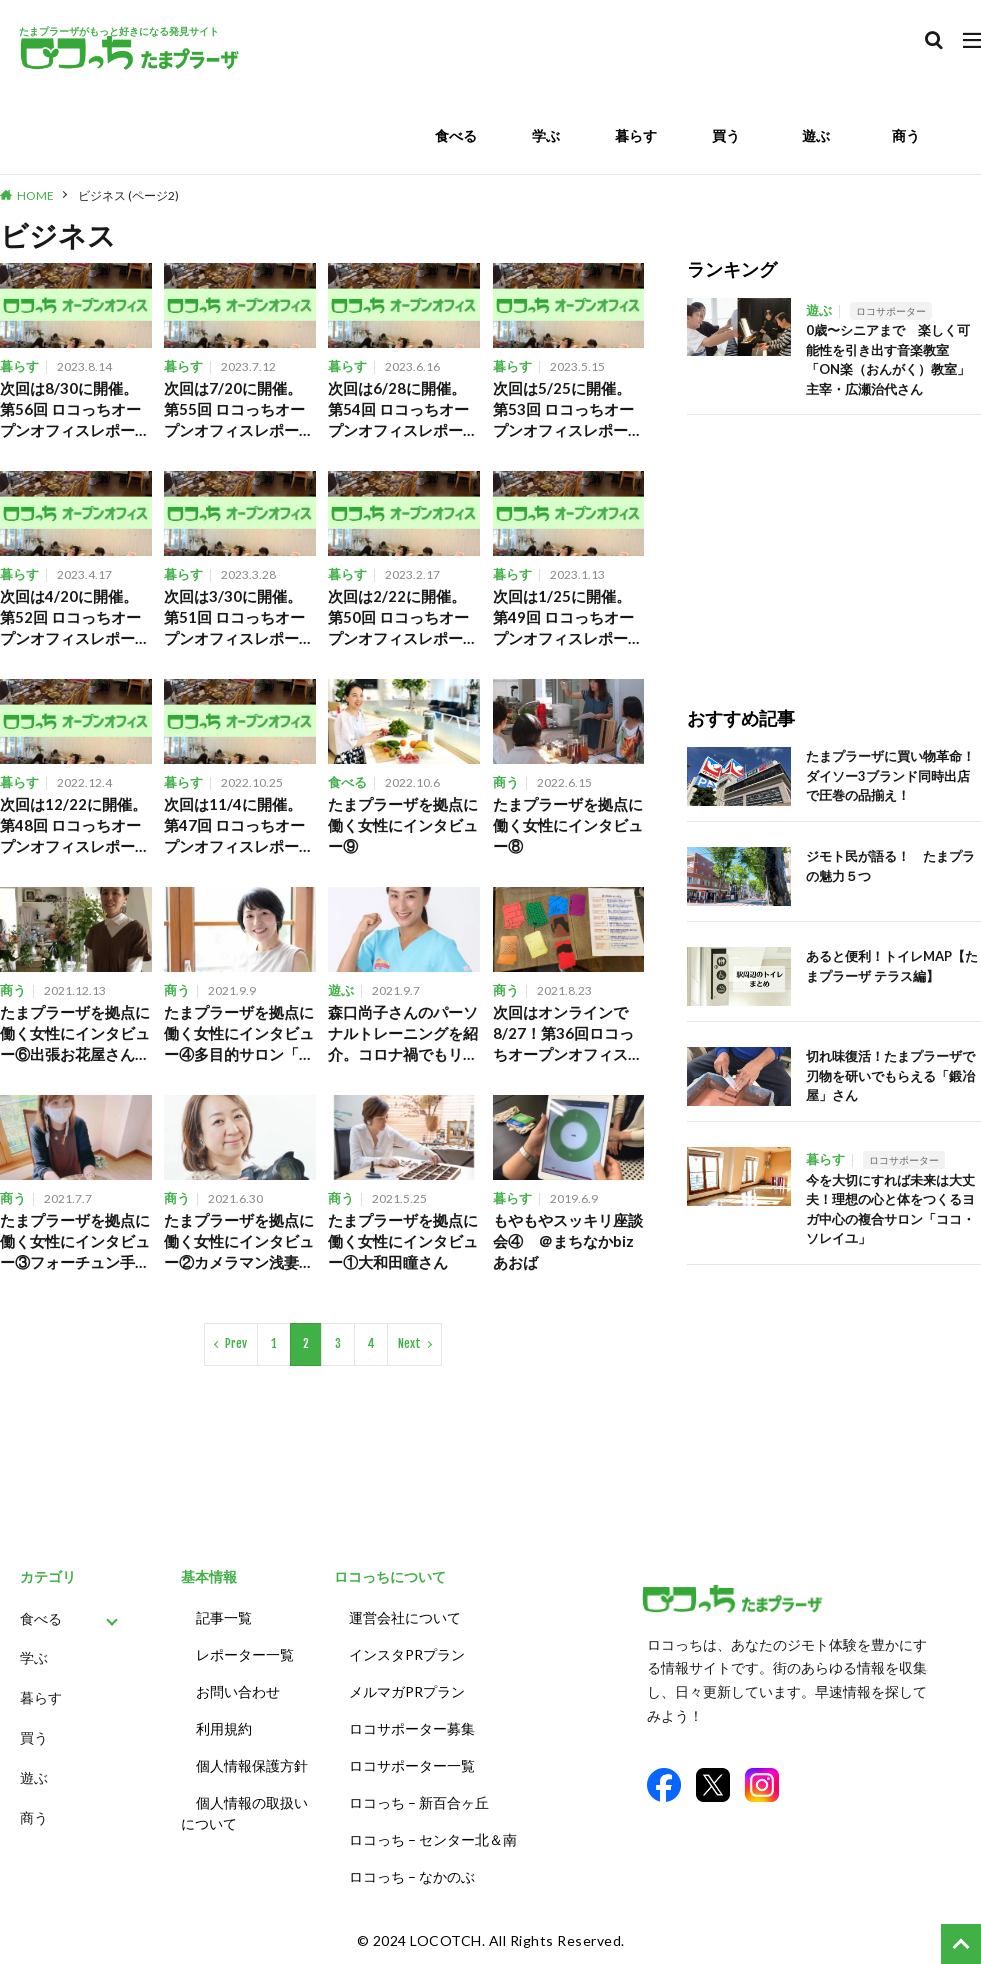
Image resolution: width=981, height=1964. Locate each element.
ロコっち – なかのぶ (412, 1876)
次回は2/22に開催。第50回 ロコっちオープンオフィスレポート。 (398, 618)
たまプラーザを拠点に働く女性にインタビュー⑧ (568, 825)
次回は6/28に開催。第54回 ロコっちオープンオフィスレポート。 (398, 410)
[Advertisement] (834, 540)
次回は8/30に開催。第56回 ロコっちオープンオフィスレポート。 (70, 410)
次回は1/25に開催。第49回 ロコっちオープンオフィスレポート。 (563, 618)
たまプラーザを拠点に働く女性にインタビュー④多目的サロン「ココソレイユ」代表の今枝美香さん (239, 1034)
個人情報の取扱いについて (244, 1813)
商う (906, 135)
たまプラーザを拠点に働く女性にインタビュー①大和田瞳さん (403, 1241)
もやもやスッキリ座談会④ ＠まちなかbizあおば (568, 1241)
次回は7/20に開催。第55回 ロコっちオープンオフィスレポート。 (234, 410)
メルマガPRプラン (407, 1691)
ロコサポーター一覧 (412, 1765)
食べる (456, 135)
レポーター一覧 (245, 1654)
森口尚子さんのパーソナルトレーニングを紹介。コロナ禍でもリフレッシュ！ (403, 1034)
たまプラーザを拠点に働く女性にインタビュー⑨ (403, 825)
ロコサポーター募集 (412, 1728)
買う (726, 135)
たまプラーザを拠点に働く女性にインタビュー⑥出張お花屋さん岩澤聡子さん (75, 1034)
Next (409, 1343)
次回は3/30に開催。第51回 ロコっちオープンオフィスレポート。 (234, 618)
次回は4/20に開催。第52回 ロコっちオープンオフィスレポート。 (70, 618)
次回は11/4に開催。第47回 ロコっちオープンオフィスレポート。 (234, 826)
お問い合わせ (238, 1691)
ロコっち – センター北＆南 (433, 1839)
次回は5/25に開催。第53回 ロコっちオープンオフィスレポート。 (563, 410)
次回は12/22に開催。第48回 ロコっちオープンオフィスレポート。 (73, 826)
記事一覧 (224, 1617)
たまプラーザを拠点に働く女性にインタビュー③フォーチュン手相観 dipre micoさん (75, 1242)
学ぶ (546, 135)
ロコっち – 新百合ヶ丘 (419, 1802)
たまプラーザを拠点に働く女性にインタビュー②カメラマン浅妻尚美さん (239, 1242)
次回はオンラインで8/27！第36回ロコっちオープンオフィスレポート (568, 1034)
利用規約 (224, 1728)
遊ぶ (816, 135)
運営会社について (405, 1617)
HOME (35, 195)
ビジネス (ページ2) (128, 195)
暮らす (636, 135)
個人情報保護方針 (252, 1765)
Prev (236, 1343)
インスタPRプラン (407, 1654)
